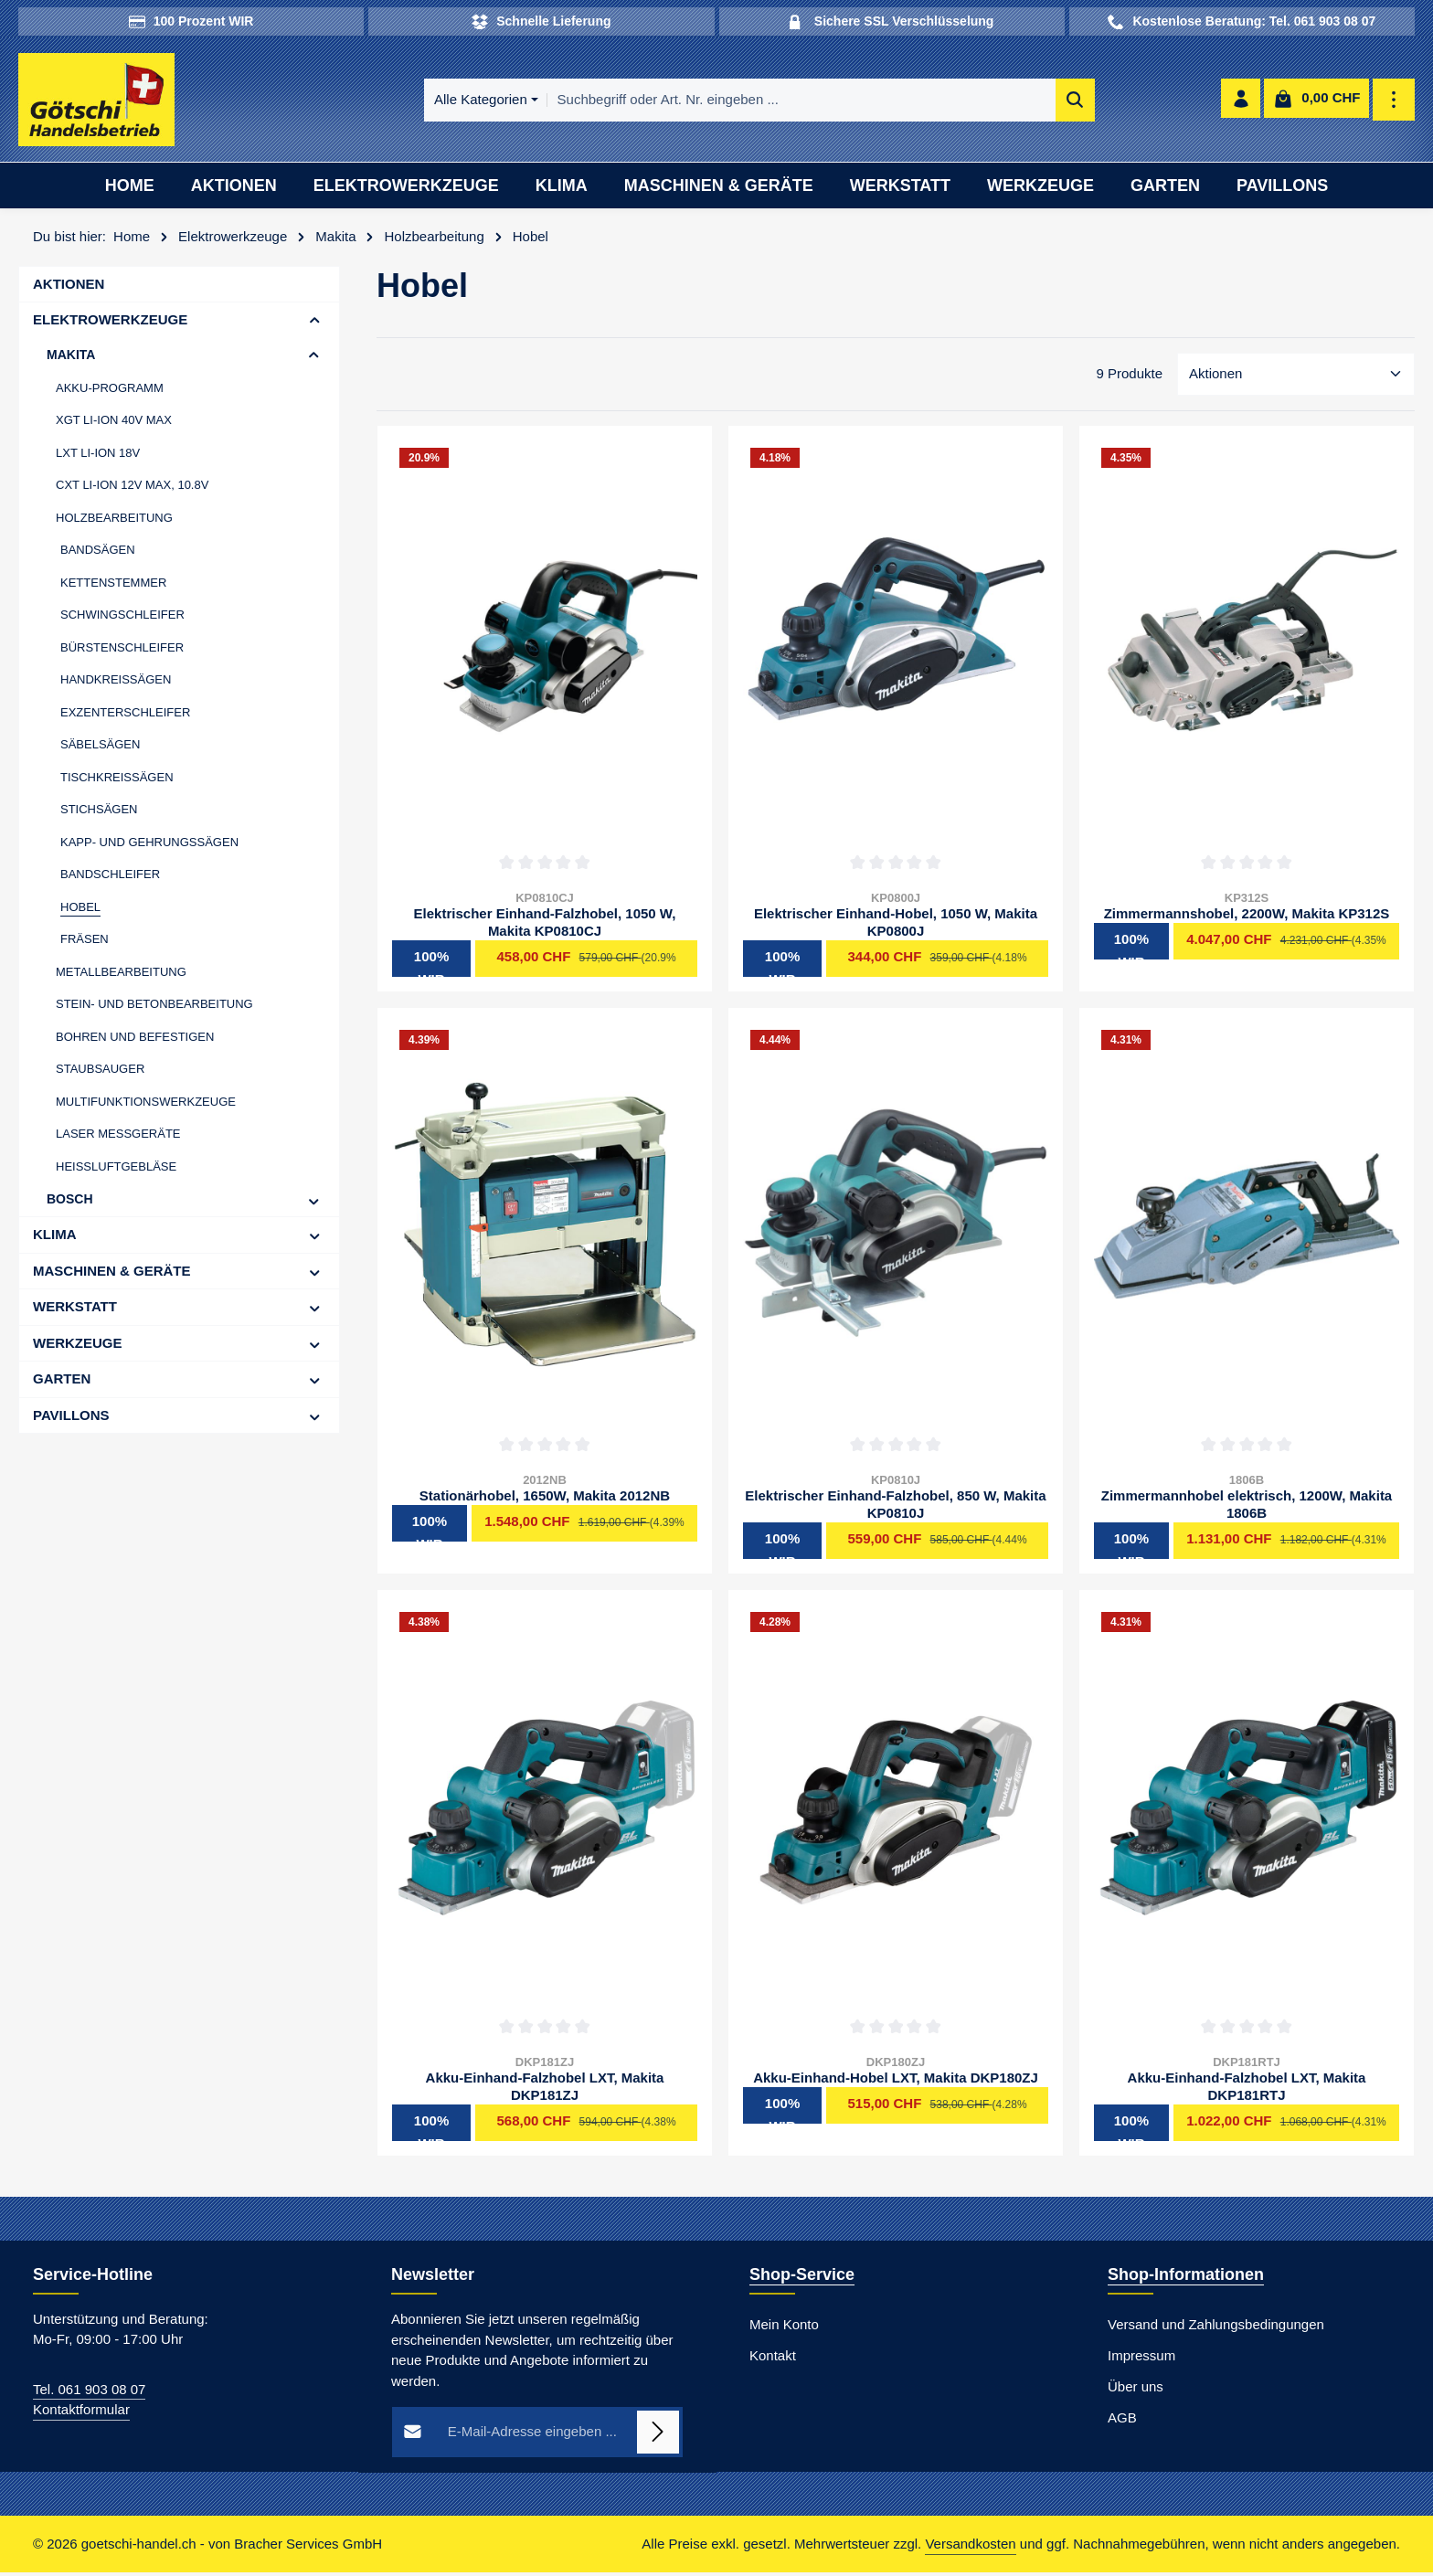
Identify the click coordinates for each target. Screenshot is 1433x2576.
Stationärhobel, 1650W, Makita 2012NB (544, 1499)
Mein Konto (784, 2327)
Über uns (1135, 2389)
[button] (315, 324)
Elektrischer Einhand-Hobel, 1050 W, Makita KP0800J (895, 925)
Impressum (1141, 2358)
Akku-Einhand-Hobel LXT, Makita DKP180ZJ (895, 2081)
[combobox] (740, 101)
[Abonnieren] (658, 2434)
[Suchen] (1014, 101)
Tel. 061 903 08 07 (89, 2392)
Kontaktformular (81, 2413)
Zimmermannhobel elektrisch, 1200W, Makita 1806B (1246, 1507)
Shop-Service (801, 2277)
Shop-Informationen (1186, 2277)
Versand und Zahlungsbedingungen (1216, 2327)
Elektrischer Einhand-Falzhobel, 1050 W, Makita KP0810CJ (545, 925)
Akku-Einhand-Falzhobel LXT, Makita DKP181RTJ (1247, 2089)
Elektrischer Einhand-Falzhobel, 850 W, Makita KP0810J (895, 1507)
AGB (1122, 2420)
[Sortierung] (1296, 377)
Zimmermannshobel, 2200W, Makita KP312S (1247, 917)
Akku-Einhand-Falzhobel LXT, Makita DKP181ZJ (545, 2089)
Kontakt (772, 2358)
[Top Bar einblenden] (1394, 101)
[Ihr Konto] (1239, 101)
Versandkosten (970, 2547)
